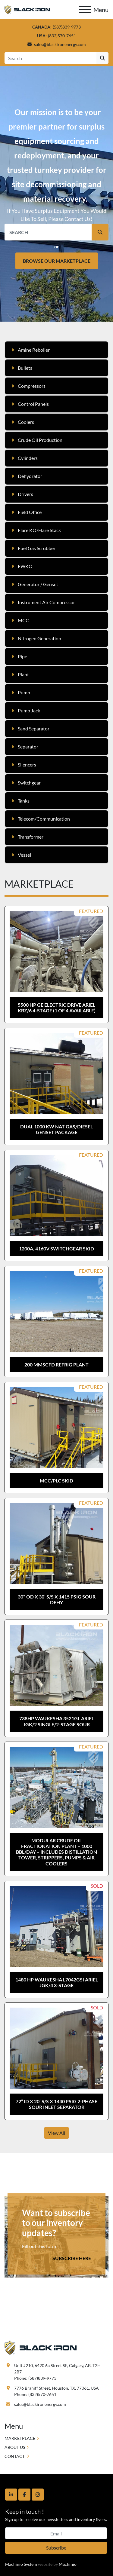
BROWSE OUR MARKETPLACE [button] (56, 261)
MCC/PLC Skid (56, 1480)
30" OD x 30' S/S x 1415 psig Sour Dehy (57, 1599)
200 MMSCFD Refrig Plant (56, 1364)
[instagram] (38, 2495)
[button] (100, 232)
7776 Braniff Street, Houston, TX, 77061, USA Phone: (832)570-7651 (56, 2391)
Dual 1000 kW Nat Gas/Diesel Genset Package (56, 1129)
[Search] (50, 58)
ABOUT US (15, 2447)
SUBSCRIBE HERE (71, 2258)
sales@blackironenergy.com (60, 44)
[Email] (56, 2533)
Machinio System (21, 2564)
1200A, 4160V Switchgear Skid (56, 1248)
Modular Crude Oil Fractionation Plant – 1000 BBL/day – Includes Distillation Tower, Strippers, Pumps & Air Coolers (56, 1851)
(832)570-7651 (62, 35)
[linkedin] (11, 2495)
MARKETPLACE (20, 2438)
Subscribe (56, 2547)
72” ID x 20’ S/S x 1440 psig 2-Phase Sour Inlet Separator (56, 2104)
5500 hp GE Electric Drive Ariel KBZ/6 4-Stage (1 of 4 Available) (57, 1007)
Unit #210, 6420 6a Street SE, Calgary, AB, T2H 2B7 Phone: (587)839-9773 (58, 2372)
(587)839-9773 (67, 26)
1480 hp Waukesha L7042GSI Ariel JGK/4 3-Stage (56, 1982)
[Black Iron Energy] (41, 2346)
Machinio (68, 2564)
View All (56, 2133)
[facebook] (24, 2495)
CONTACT (15, 2456)
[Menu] (85, 9)
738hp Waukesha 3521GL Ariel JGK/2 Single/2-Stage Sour (56, 1721)
